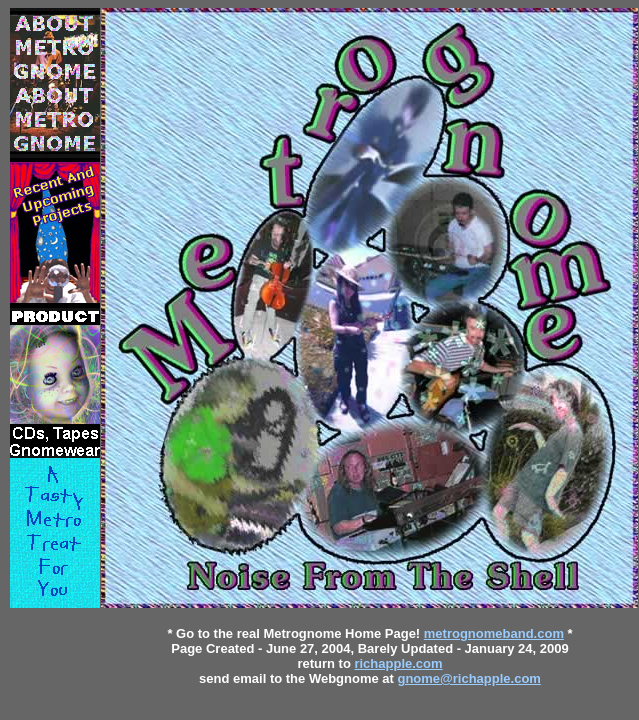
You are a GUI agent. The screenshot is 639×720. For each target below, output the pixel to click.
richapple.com (398, 663)
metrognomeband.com (494, 633)
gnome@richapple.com (468, 678)
